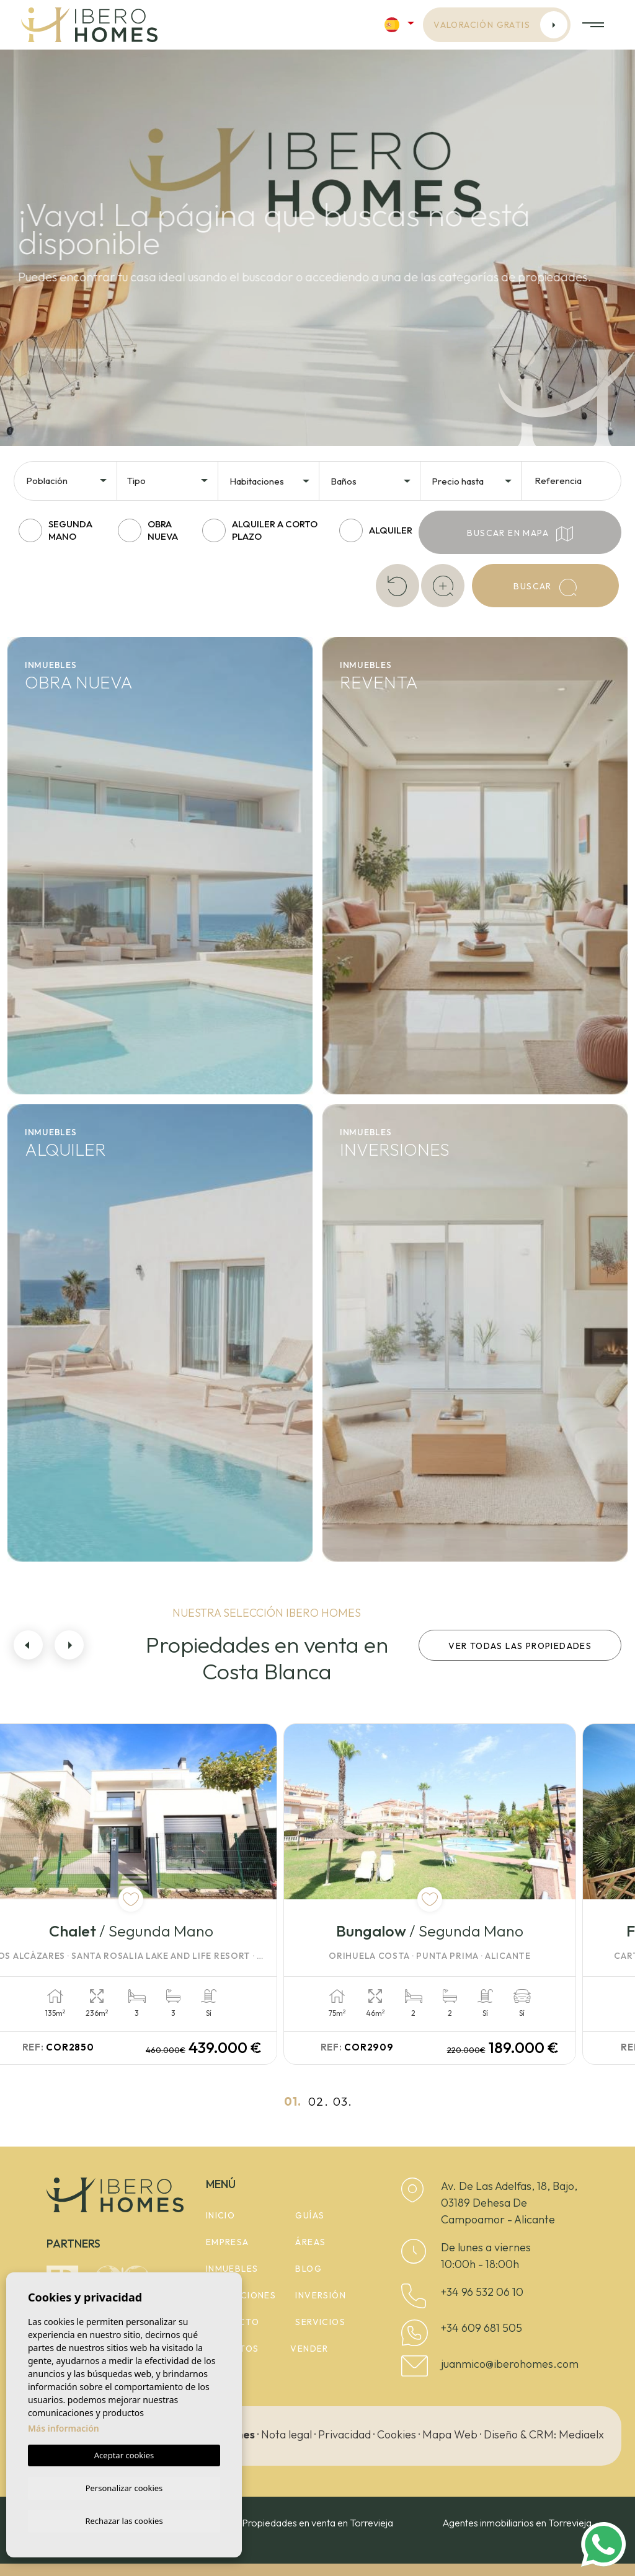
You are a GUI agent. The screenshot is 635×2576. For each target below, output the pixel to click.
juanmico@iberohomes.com (510, 2364)
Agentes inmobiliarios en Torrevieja (517, 2523)
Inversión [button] (320, 2295)
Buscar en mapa (520, 534)
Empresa (227, 2242)
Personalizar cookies (124, 2486)
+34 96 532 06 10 (482, 2292)
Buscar (545, 587)
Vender (309, 2348)
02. (318, 2101)
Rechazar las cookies (123, 2520)
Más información (63, 2426)
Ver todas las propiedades (520, 1645)
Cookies (396, 2434)
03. (342, 2101)
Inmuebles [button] (232, 2268)
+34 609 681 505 (481, 2328)
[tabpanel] (162, 1894)
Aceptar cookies (124, 2453)
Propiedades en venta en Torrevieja (317, 2523)
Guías (309, 2215)
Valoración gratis (500, 24)
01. (293, 2101)
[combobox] (67, 479)
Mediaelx (581, 2434)
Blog (308, 2268)
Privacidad (344, 2434)
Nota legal (286, 2434)
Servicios (320, 2322)
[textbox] (70, 481)
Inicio (220, 2215)
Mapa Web (449, 2434)
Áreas (310, 2242)
